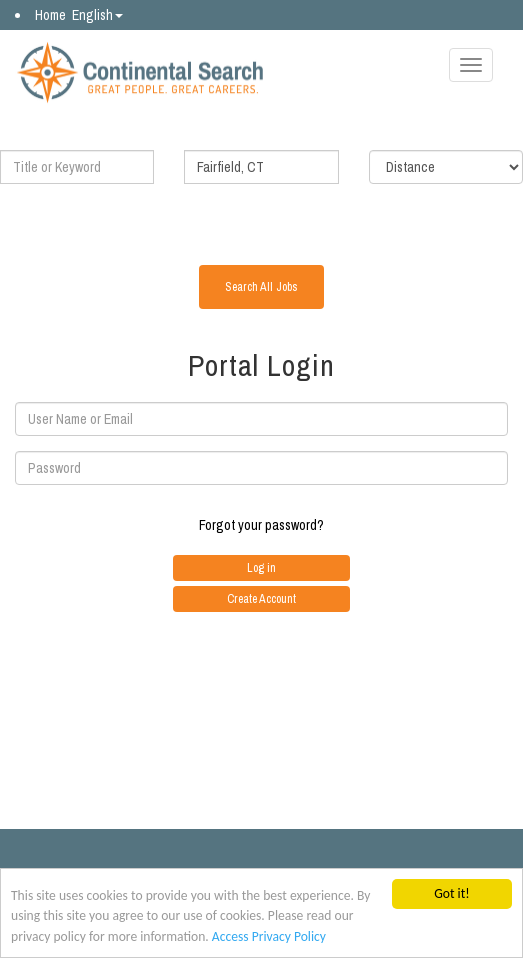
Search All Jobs (261, 287)
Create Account (261, 599)
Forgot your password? (261, 525)
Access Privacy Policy (269, 937)
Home (50, 15)
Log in (261, 568)
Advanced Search (262, 219)
